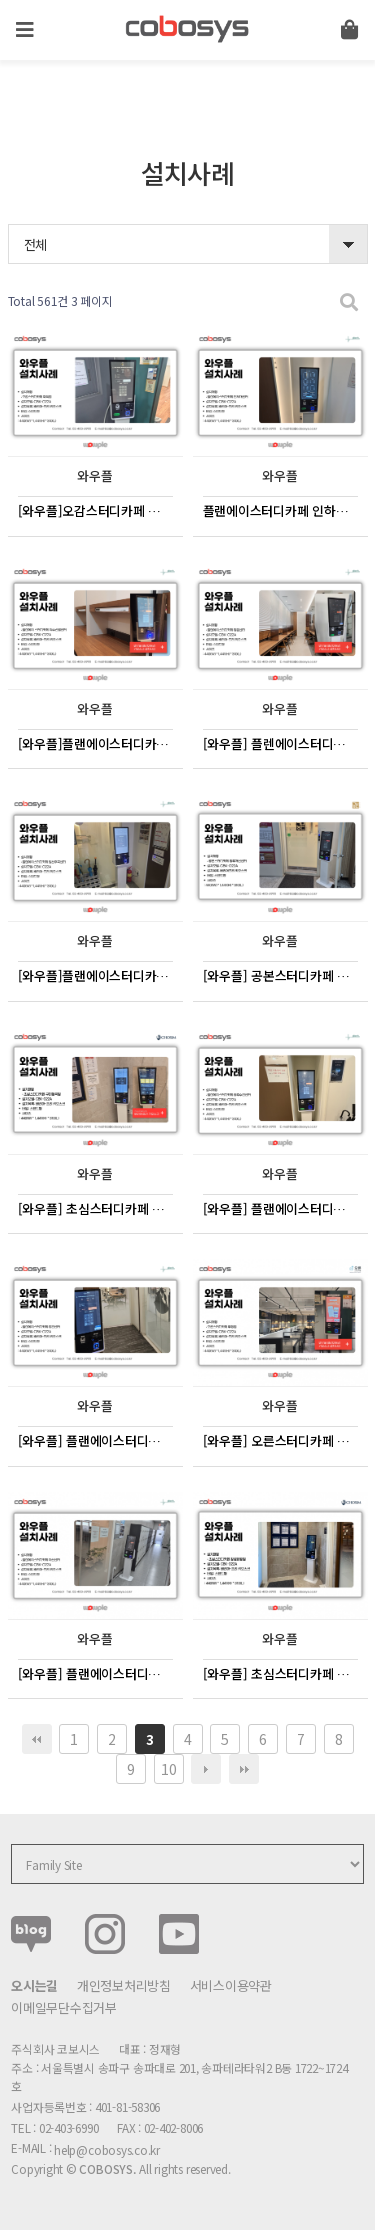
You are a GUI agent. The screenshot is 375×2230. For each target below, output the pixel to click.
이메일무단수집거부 (64, 2007)
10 (168, 1769)
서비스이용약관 (231, 1985)
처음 (37, 1739)
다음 (206, 1769)
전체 (35, 244)
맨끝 (244, 1769)
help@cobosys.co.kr (107, 2149)
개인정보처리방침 (124, 1985)
